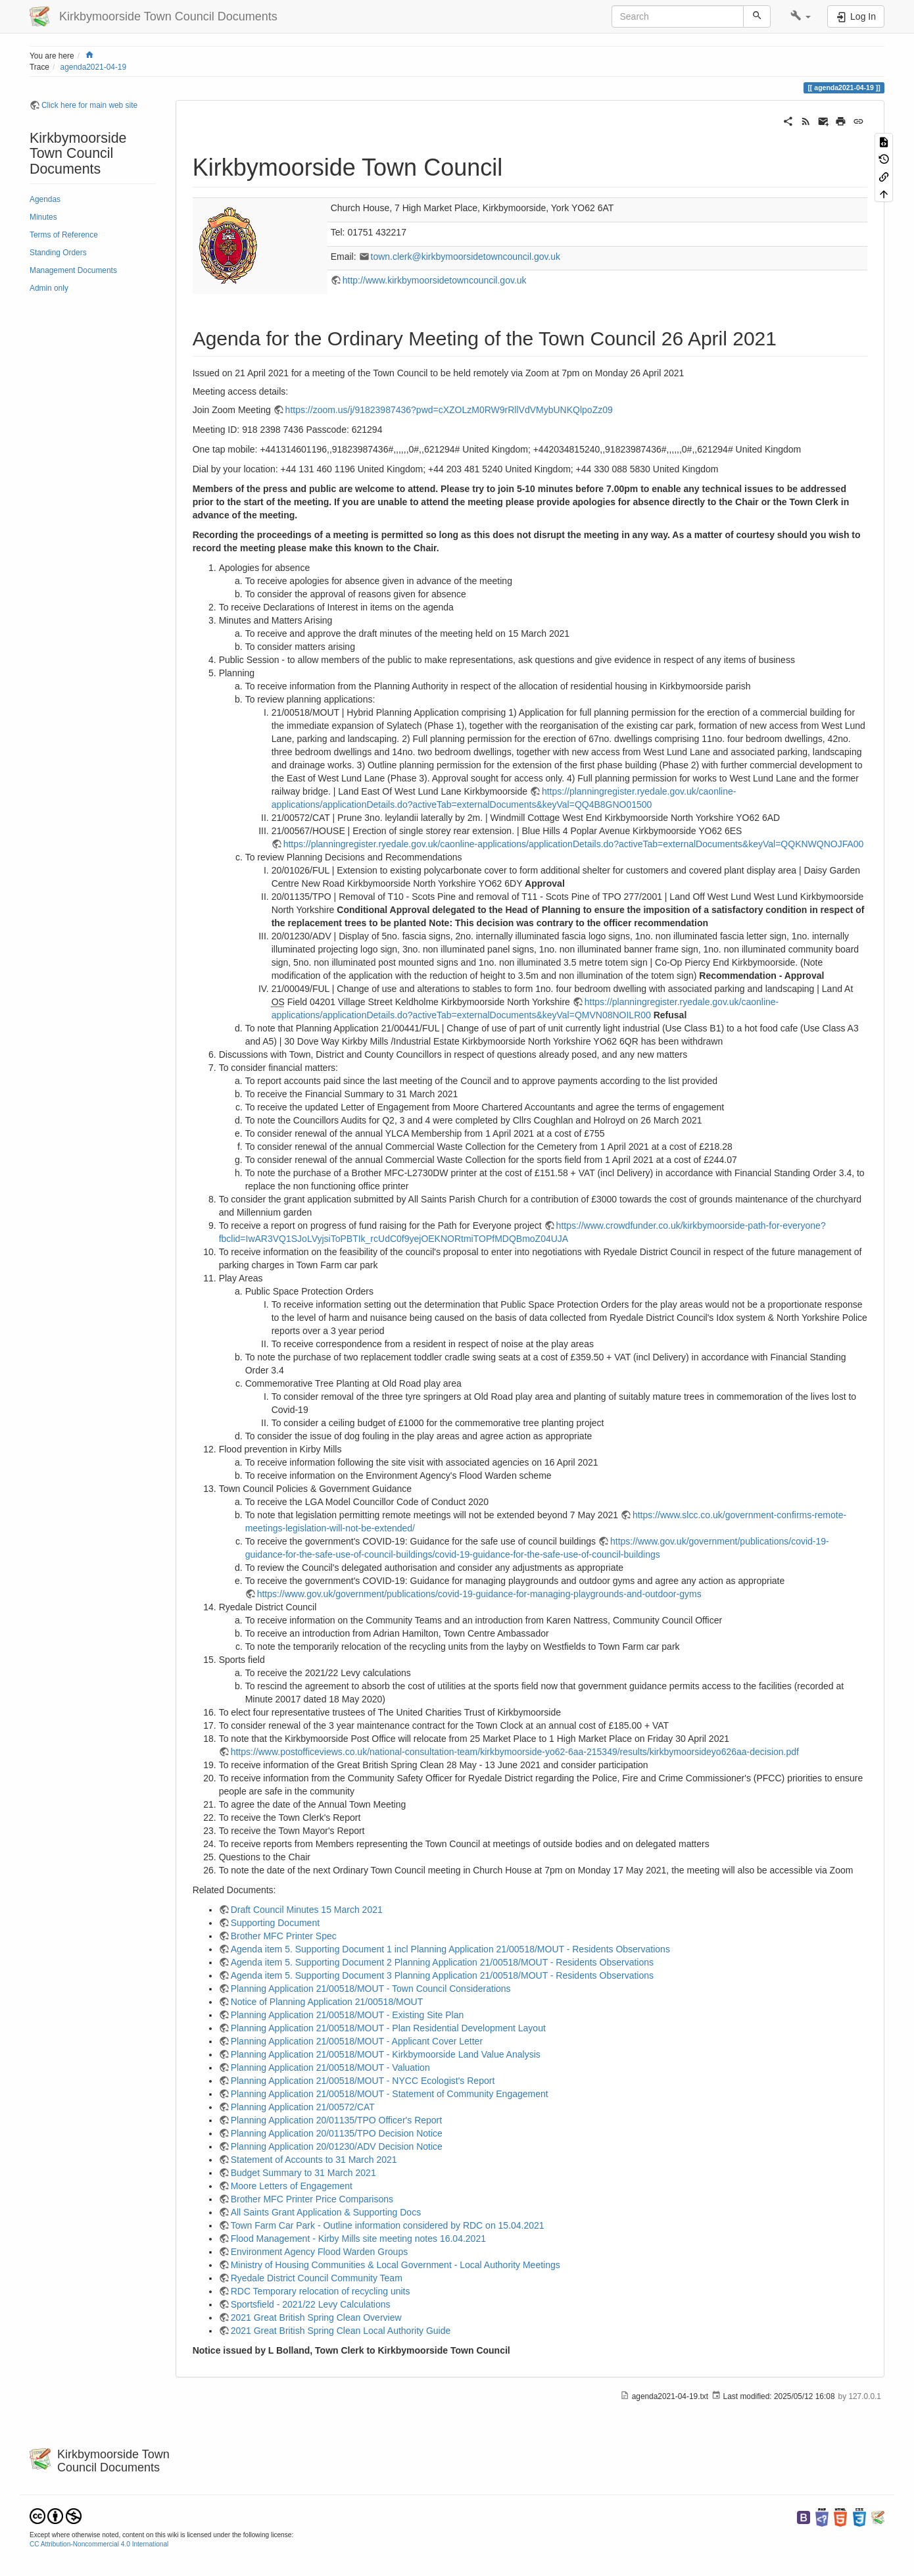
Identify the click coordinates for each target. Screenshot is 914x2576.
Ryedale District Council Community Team (316, 2278)
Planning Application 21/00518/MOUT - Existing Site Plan (347, 2015)
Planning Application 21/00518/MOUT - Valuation (330, 2067)
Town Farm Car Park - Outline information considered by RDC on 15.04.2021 (387, 2225)
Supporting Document (275, 1923)
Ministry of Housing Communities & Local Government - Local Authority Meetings (395, 2265)
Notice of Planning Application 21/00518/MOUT (327, 2001)
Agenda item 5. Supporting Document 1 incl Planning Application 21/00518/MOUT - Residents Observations (450, 1949)
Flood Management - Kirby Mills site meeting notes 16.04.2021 (358, 2238)
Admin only (49, 288)
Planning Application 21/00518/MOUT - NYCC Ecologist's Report (363, 2080)
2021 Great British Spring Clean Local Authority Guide (341, 2330)
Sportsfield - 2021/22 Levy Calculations (311, 2304)
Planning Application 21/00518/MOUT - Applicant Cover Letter (357, 2041)
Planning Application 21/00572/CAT (303, 2107)
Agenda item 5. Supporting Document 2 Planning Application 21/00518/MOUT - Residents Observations (442, 1962)
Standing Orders (58, 252)
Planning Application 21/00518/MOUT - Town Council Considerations (371, 1988)
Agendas (45, 199)
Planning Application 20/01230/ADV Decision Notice (337, 2146)
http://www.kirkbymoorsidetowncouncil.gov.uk (435, 280)
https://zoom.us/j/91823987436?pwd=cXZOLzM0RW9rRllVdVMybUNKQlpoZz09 (449, 410)
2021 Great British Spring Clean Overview (316, 2317)
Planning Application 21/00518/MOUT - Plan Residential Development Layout (388, 2028)
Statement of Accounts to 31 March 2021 (314, 2159)
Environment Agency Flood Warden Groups (319, 2251)
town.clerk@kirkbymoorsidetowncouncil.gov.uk (466, 256)
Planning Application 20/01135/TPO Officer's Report (337, 2120)
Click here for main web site (89, 105)
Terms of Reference (64, 234)
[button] (801, 16)
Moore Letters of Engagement (291, 2186)
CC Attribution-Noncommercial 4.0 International (99, 2544)
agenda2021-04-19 (93, 67)
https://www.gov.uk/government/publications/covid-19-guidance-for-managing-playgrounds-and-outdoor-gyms (479, 1594)
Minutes (43, 217)
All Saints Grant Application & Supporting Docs (326, 2212)
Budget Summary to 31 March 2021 (303, 2172)
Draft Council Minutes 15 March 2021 (307, 1909)
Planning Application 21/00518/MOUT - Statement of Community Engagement (389, 2094)
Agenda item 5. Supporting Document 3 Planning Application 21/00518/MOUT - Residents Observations (442, 1975)
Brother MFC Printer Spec (284, 1936)
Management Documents (73, 270)
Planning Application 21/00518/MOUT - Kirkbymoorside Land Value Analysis (386, 2054)
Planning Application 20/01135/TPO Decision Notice (337, 2133)
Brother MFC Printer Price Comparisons (312, 2199)
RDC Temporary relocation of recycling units (320, 2291)
